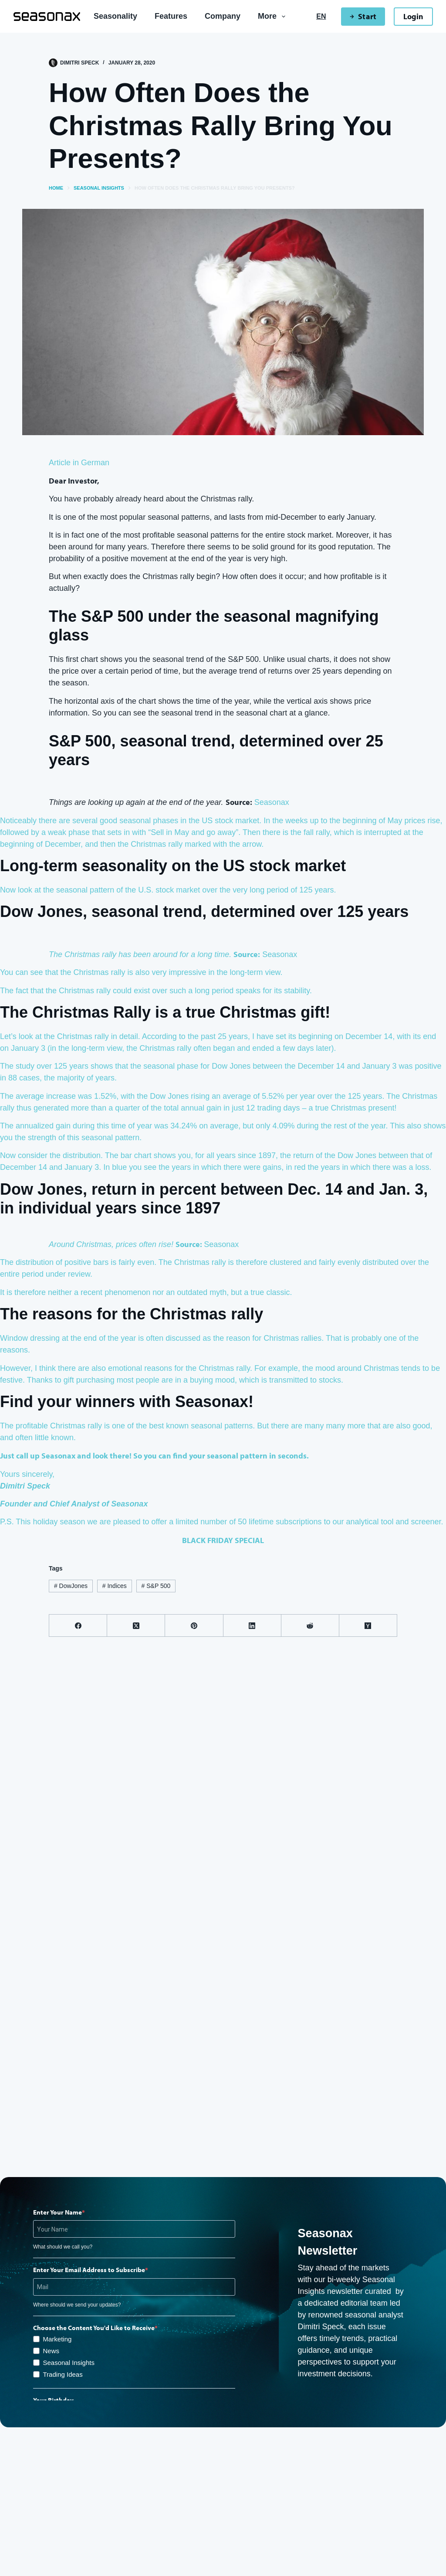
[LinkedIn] (252, 1626)
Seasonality (115, 16)
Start (363, 16)
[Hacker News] (368, 1626)
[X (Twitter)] (136, 1626)
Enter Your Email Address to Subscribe (89, 2270)
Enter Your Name (57, 2212)
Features (171, 16)
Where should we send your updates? (77, 2305)
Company (222, 16)
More (273, 16)
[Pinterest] (194, 1626)
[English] (321, 16)
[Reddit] (310, 1626)
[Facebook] (78, 1626)
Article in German (79, 462)
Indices (114, 1585)
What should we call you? (62, 2247)
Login (413, 16)
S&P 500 (156, 1585)
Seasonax (271, 802)
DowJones (71, 1585)
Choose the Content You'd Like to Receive (94, 2328)
